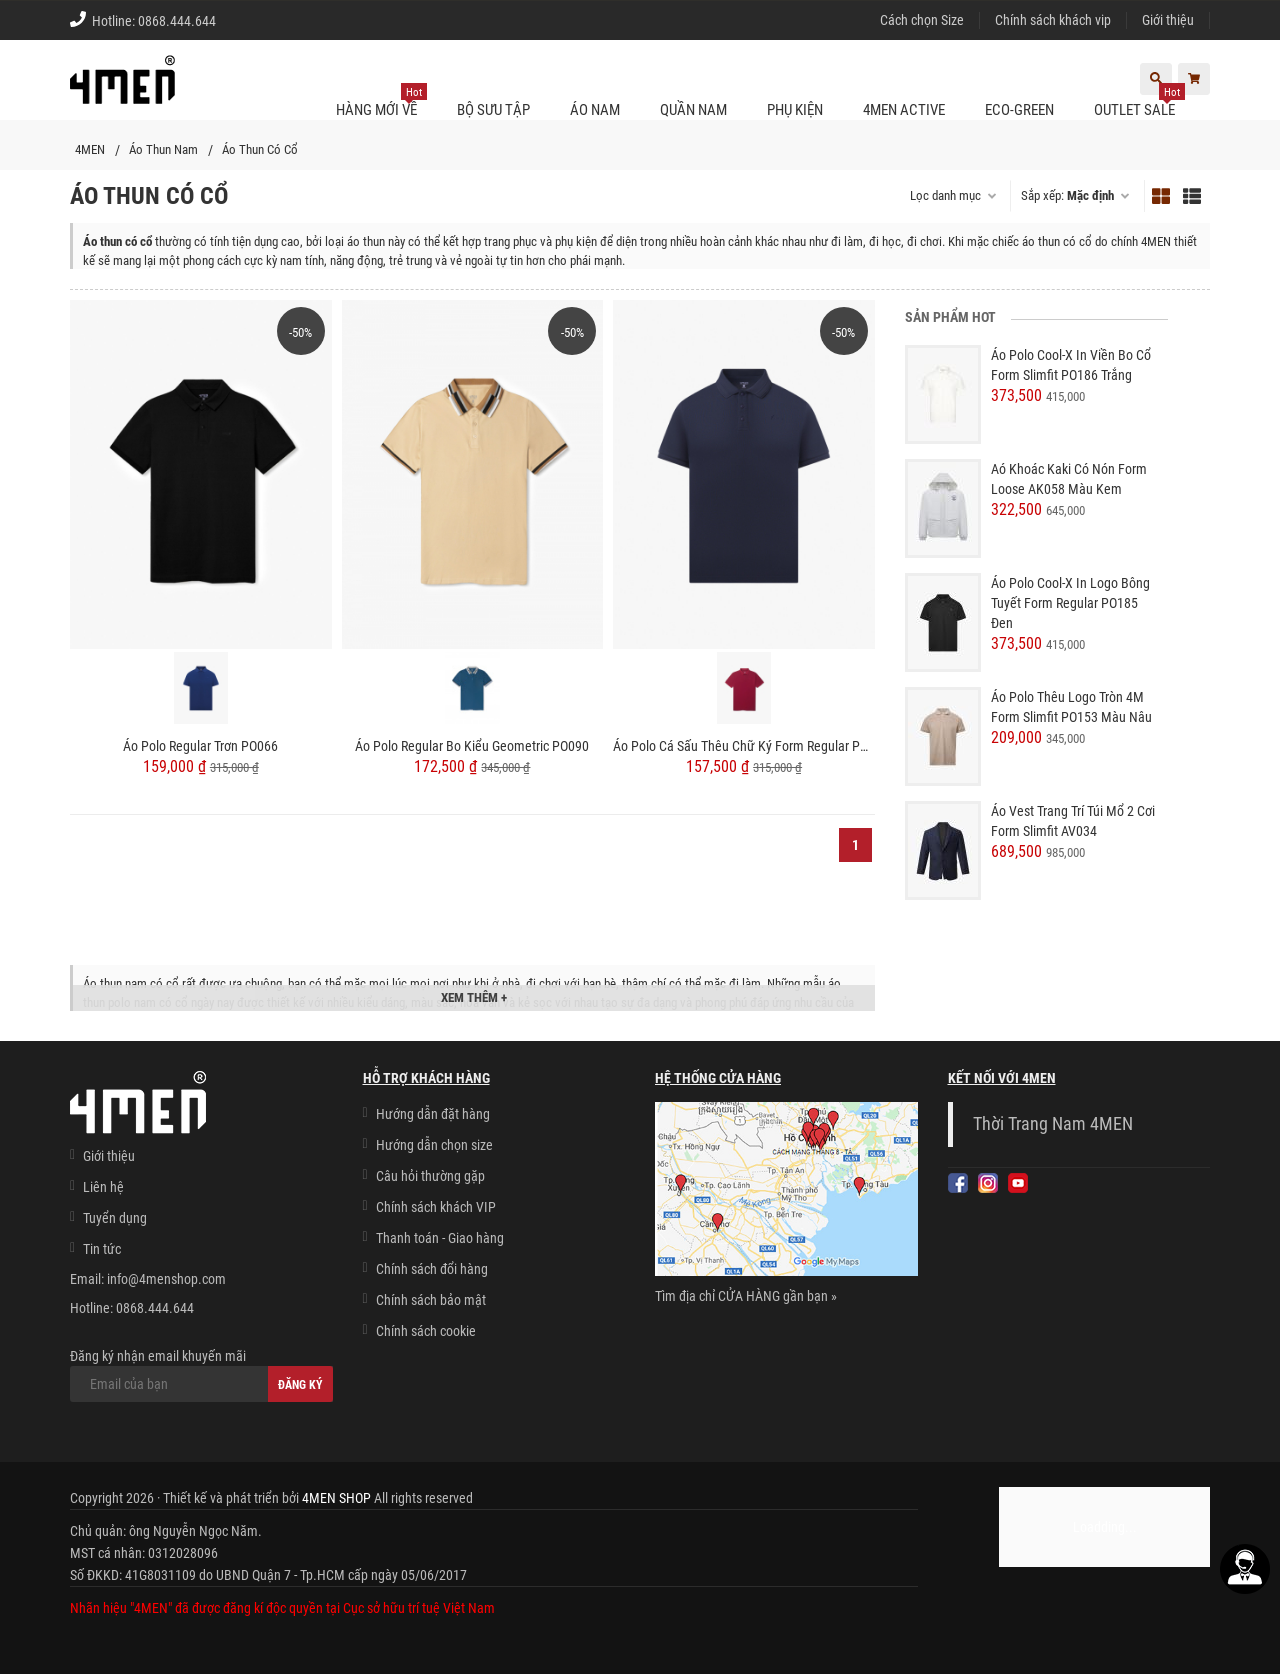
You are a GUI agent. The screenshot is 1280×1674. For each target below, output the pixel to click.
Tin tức (102, 1249)
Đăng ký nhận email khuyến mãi (201, 1375)
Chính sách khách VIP (436, 1207)
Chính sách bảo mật (431, 1300)
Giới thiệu (1168, 20)
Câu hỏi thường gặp (430, 1176)
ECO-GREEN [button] (1019, 110)
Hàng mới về (381, 102)
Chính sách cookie (426, 1331)
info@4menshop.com (166, 1279)
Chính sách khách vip (1053, 20)
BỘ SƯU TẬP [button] (493, 110)
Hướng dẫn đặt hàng (433, 1114)
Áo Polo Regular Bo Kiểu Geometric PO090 (472, 746)
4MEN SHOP (336, 1498)
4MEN (90, 149)
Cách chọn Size (922, 20)
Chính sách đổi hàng (432, 1269)
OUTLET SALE (1139, 102)
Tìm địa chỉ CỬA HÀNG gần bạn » (746, 1296)
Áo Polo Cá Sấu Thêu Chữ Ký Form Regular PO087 (744, 746)
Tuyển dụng (115, 1218)
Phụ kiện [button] (795, 110)
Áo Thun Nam (163, 149)
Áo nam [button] (595, 110)
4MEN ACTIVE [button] (904, 110)
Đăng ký (300, 1385)
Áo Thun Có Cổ (260, 149)
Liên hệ (103, 1187)
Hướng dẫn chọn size (434, 1145)
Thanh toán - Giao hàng (440, 1238)
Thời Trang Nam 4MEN (1053, 1124)
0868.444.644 (177, 21)
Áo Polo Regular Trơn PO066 (200, 746)
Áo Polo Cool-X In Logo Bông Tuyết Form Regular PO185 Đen (1070, 603)
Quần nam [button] (693, 110)
